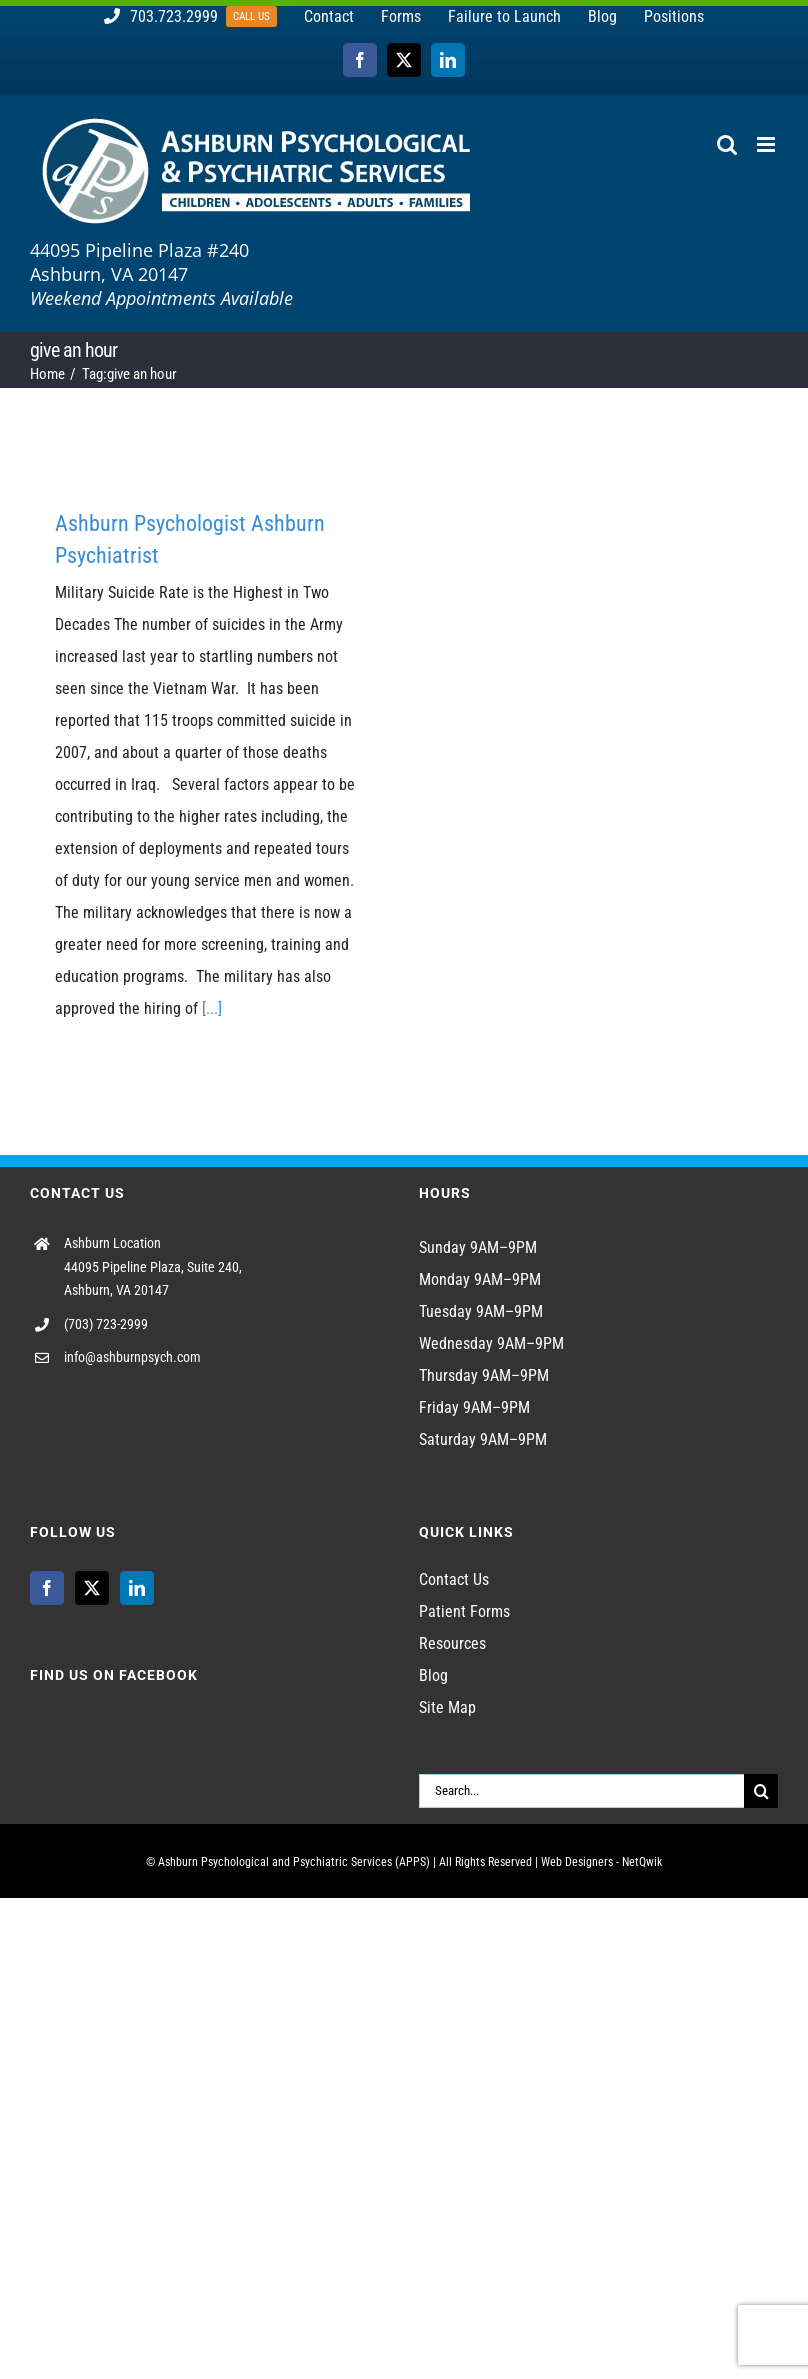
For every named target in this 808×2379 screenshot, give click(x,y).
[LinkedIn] (137, 1588)
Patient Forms (464, 1611)
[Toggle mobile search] (727, 144)
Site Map (447, 1707)
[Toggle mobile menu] (767, 144)
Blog (433, 1675)
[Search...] (581, 1791)
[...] (212, 1008)
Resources (452, 1643)
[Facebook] (47, 1588)
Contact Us (454, 1579)
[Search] (761, 1791)
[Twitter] (92, 1588)
